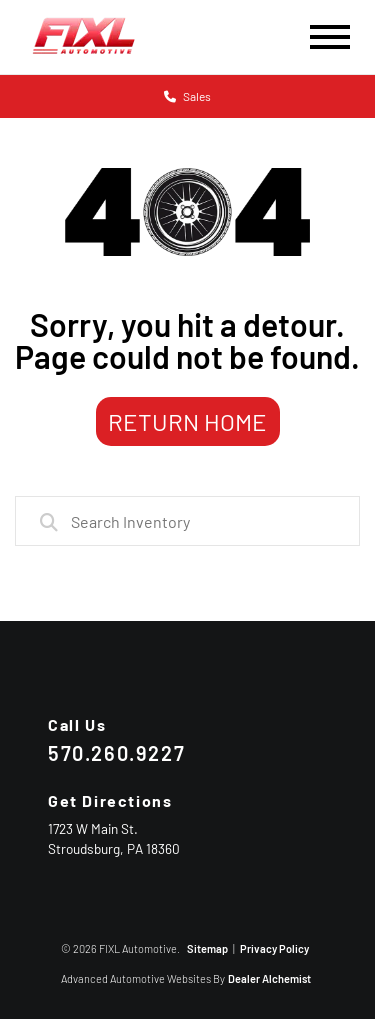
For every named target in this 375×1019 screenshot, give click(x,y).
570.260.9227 (116, 753)
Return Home (187, 421)
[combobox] (187, 521)
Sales (187, 96)
